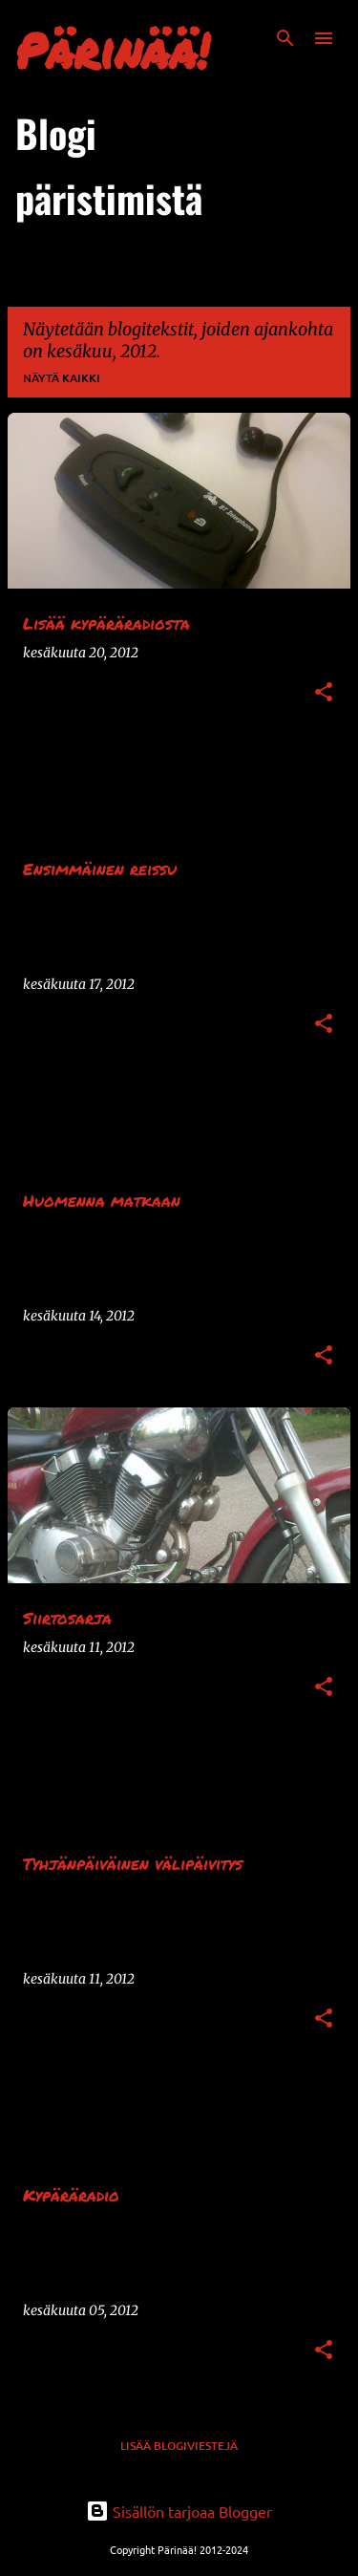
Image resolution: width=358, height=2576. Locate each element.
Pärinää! (112, 50)
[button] (323, 693)
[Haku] (285, 38)
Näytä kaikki (61, 378)
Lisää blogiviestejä (179, 2445)
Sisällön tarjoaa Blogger (179, 2511)
